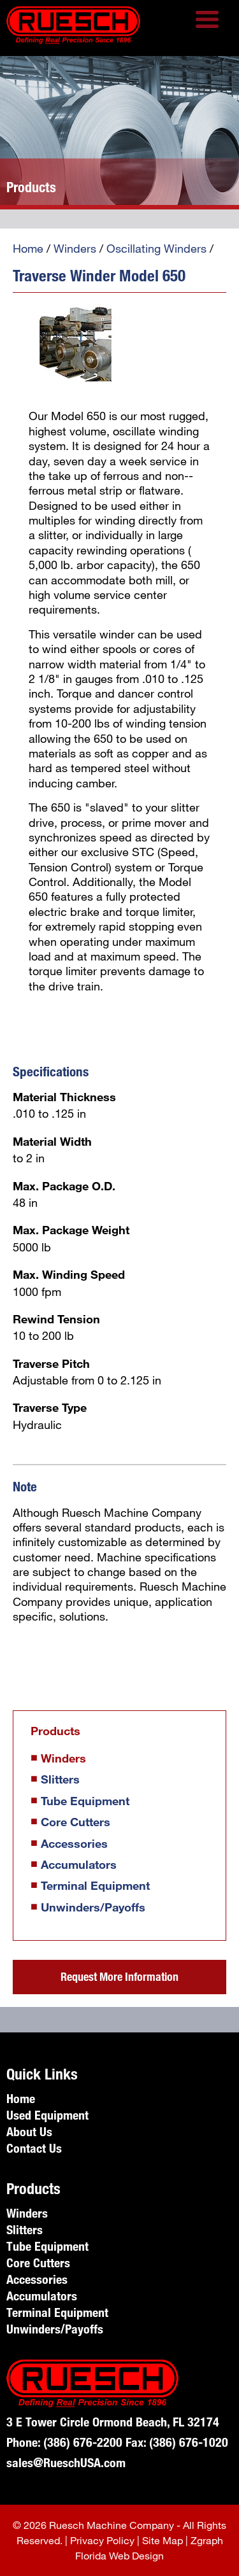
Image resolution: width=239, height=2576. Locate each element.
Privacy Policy (102, 2540)
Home (28, 248)
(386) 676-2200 (82, 2442)
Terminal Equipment (95, 1885)
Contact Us (34, 2148)
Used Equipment (47, 2115)
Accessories (74, 1843)
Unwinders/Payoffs (93, 1907)
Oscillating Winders (156, 248)
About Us (29, 2131)
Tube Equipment (85, 1801)
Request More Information (119, 1976)
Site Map (162, 2540)
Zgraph (207, 2540)
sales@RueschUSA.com (66, 2462)
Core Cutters (75, 1822)
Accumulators (79, 1864)
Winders (75, 248)
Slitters (60, 1779)
